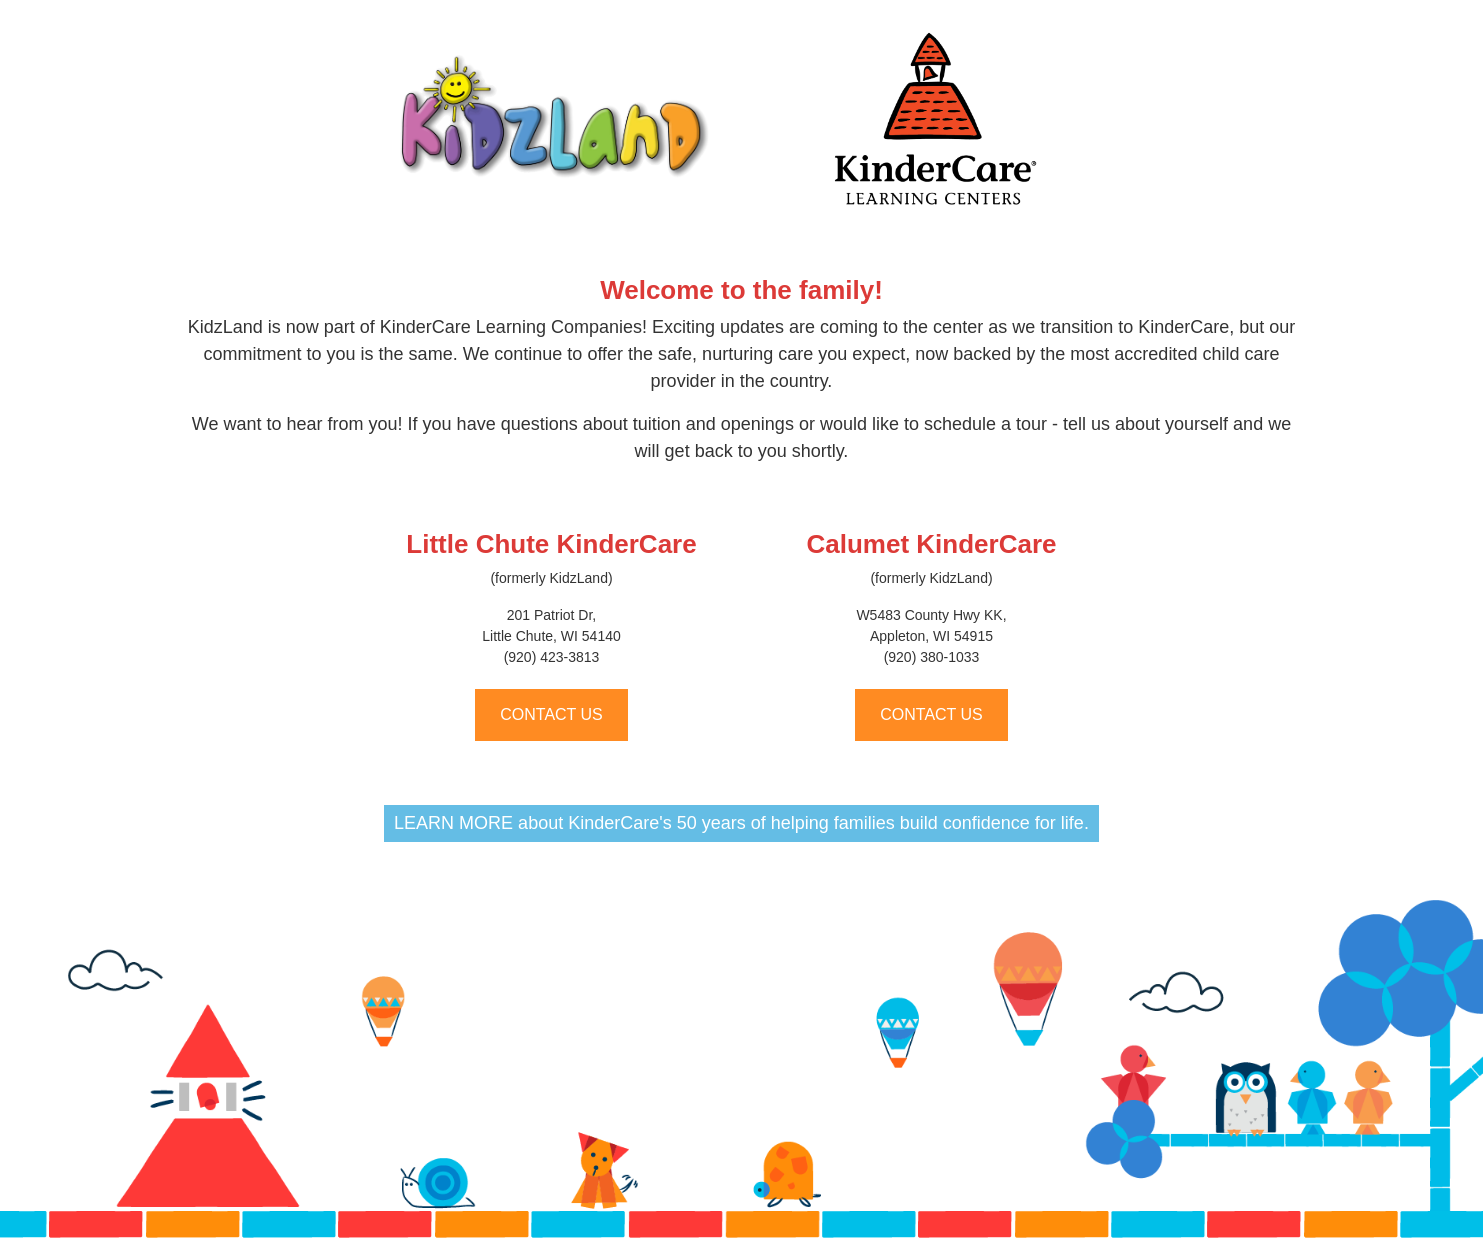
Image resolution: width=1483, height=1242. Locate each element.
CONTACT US (551, 714)
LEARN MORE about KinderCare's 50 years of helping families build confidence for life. (741, 823)
